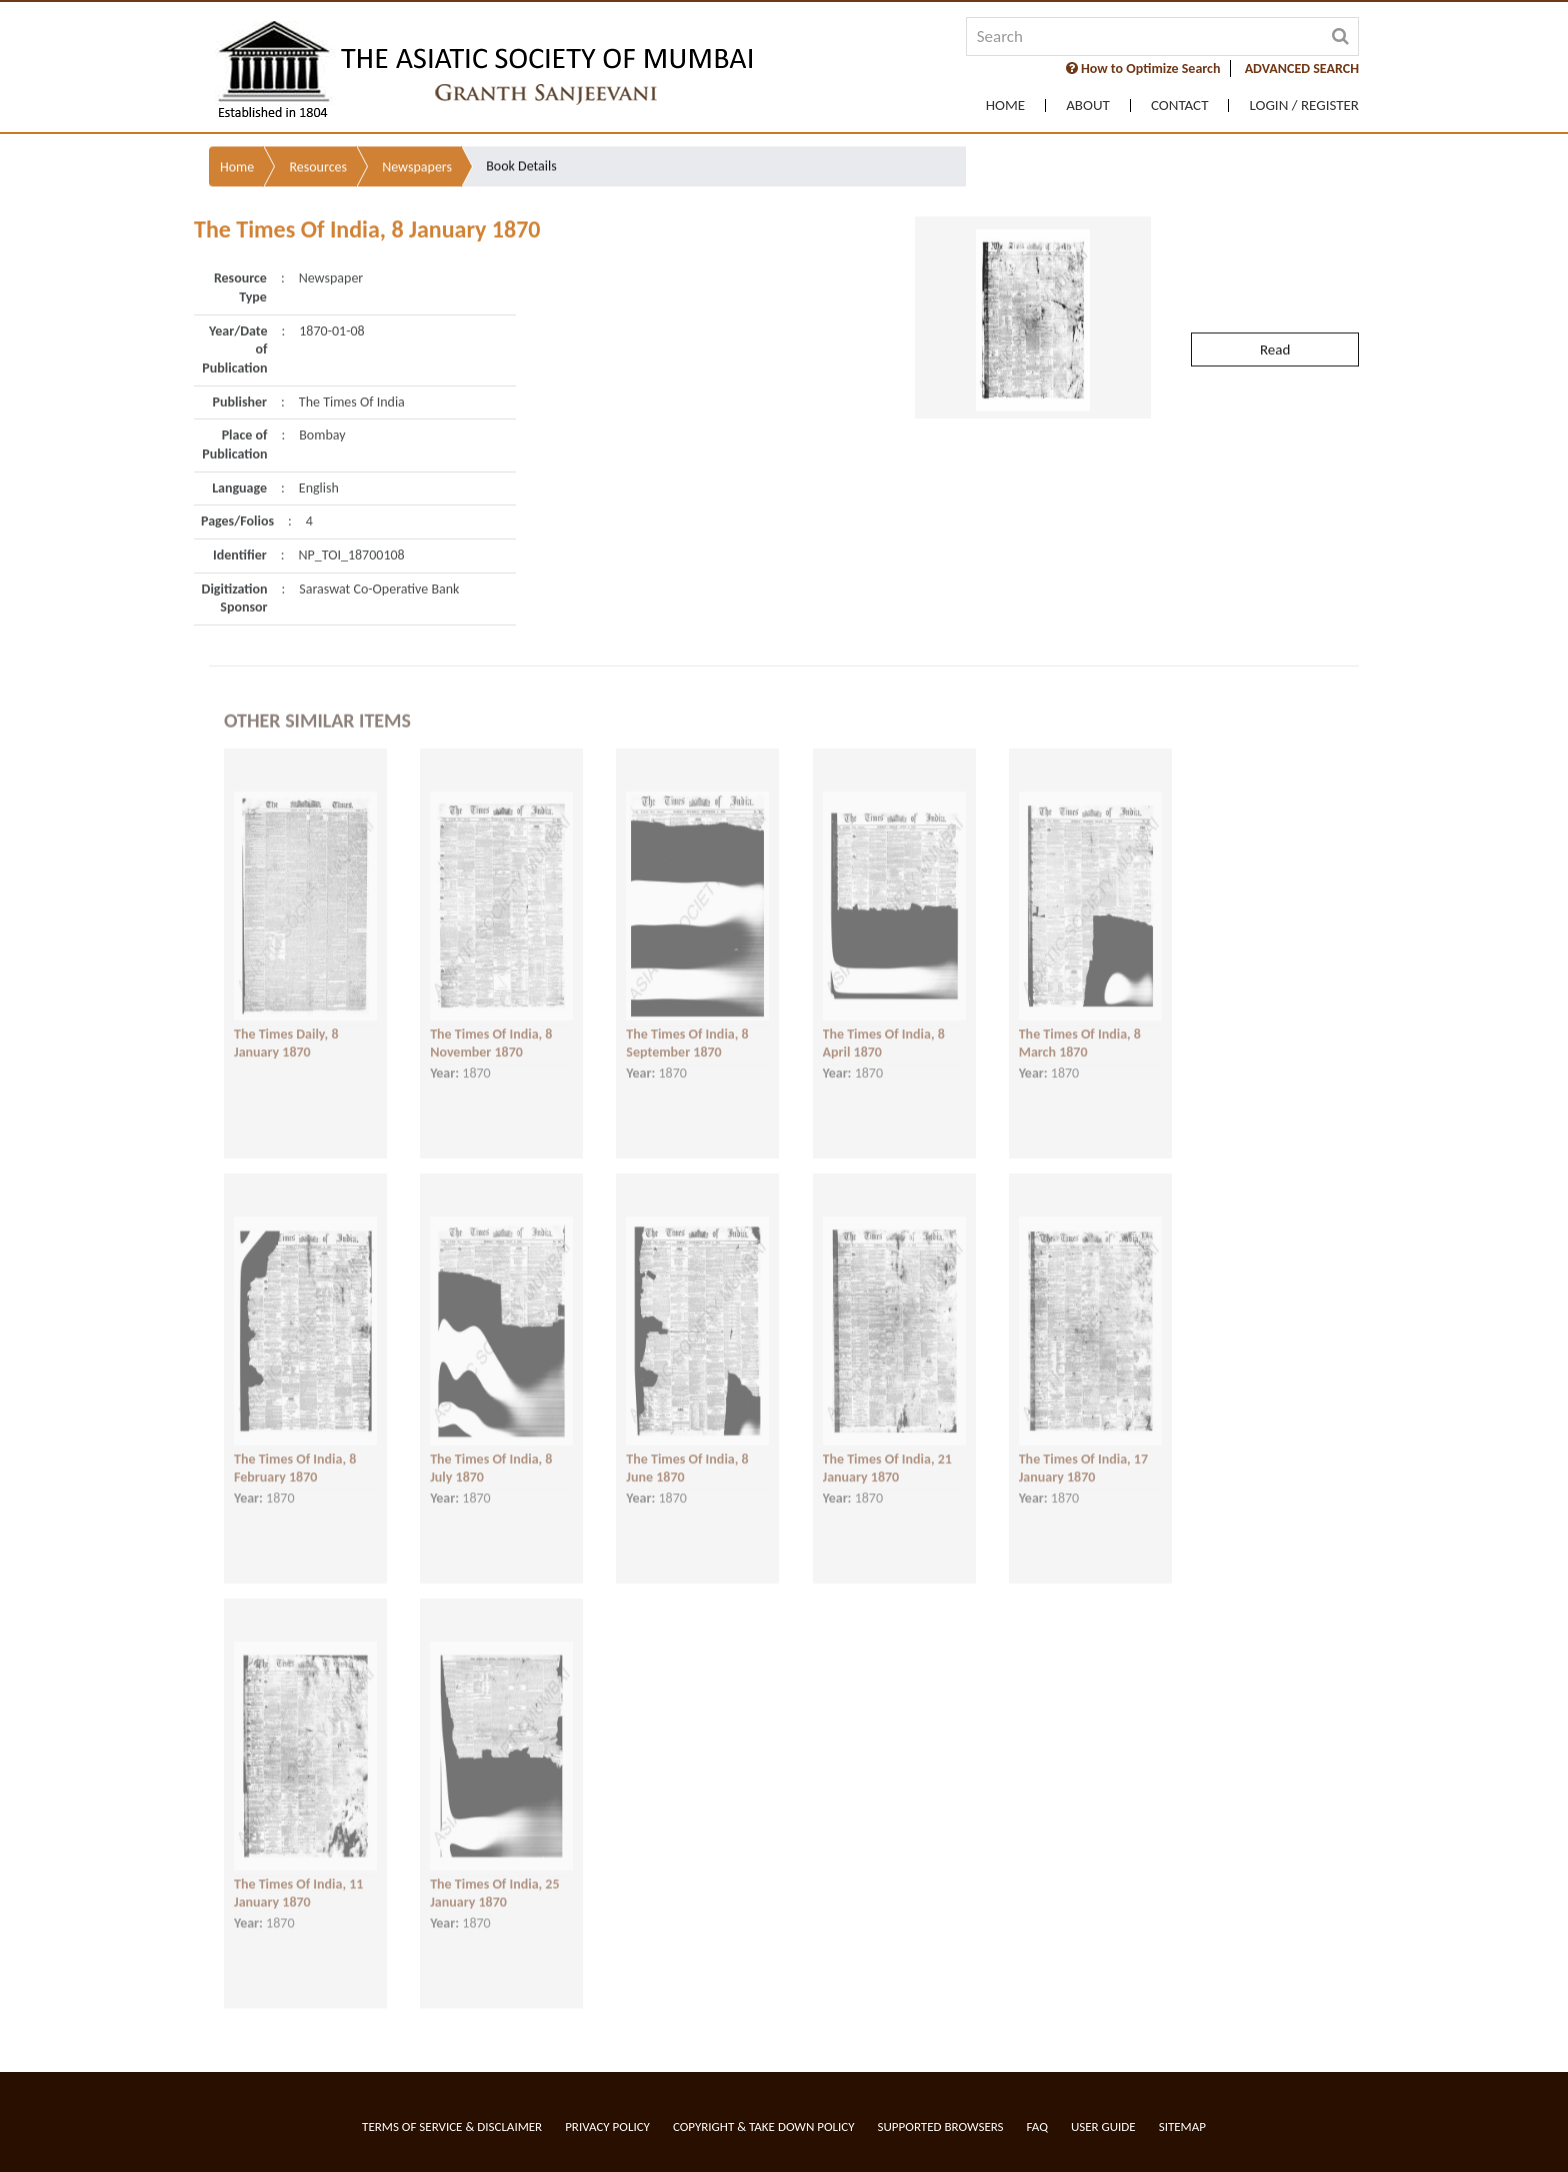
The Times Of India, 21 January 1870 (887, 1454)
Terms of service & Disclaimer (452, 2126)
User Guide (1103, 2126)
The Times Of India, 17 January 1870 (1083, 1454)
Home (1005, 105)
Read (1275, 311)
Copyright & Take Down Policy (764, 2126)
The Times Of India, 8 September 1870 (687, 1029)
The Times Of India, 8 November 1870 (491, 1029)
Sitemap (1182, 2126)
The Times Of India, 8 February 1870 (295, 1454)
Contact (1180, 105)
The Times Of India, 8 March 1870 (1080, 1029)
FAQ (1037, 2126)
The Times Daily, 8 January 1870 (286, 1029)
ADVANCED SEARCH (1302, 68)
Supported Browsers (941, 2126)
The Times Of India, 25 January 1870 (494, 1879)
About (1088, 105)
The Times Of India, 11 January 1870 (298, 1879)
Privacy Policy (607, 2126)
